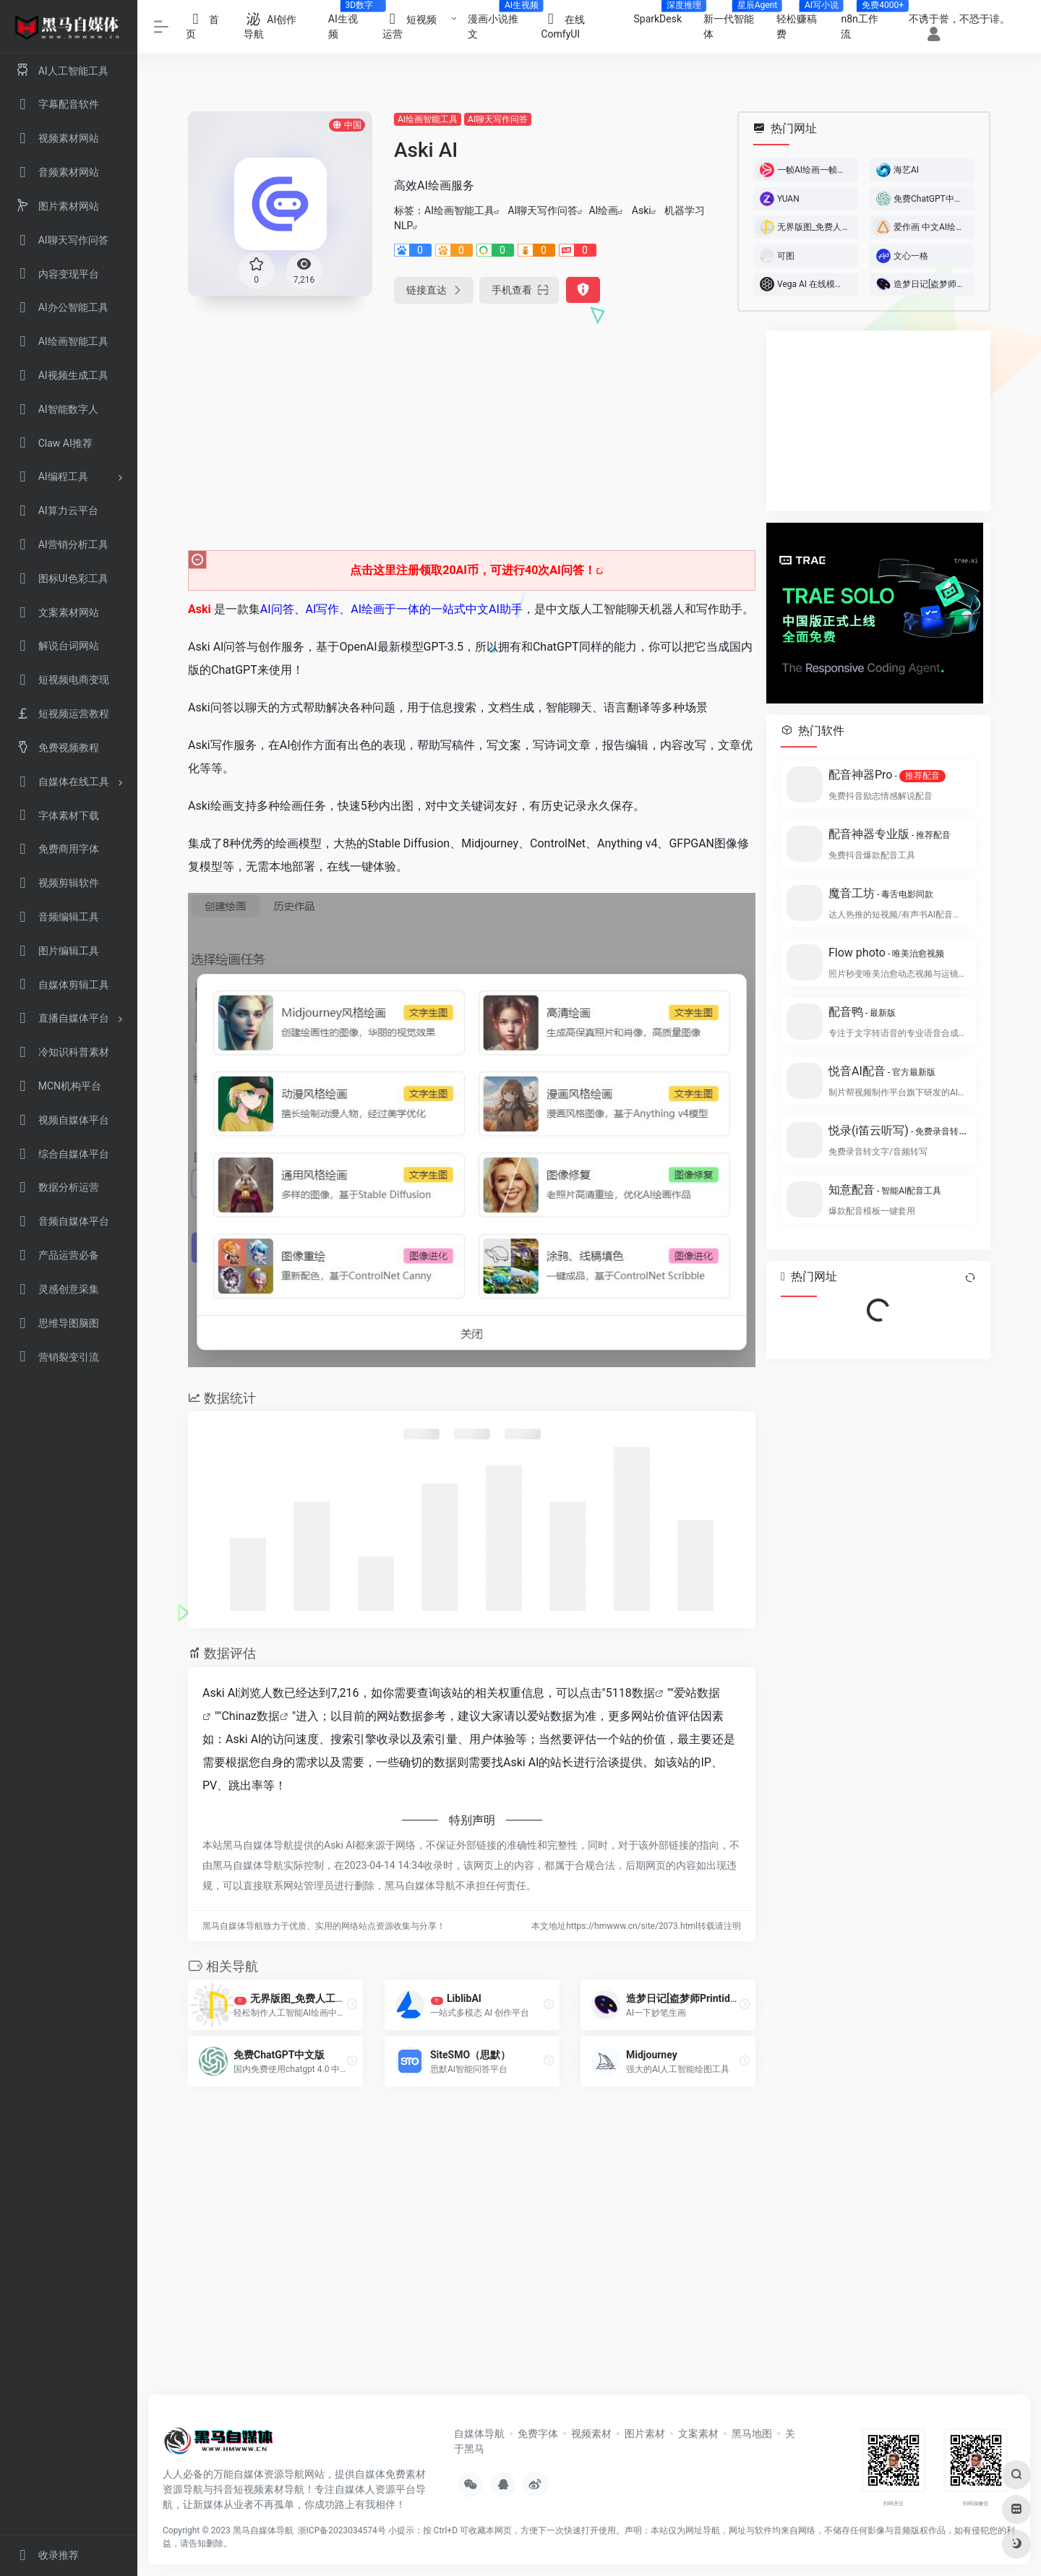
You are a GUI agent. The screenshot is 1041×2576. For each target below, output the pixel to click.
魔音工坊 (880, 893)
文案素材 (698, 2433)
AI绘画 (603, 210)
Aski (641, 210)
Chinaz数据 (250, 1716)
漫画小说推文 (499, 22)
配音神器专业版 (889, 834)
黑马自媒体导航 (263, 2530)
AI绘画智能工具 (428, 119)
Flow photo (886, 952)
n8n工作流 (866, 22)
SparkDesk (663, 14)
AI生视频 (350, 22)
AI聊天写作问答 (498, 119)
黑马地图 (752, 2433)
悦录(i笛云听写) (897, 1130)
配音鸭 (862, 1012)
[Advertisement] (471, 431)
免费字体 (538, 2433)
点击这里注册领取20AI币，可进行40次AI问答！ (473, 570)
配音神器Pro (887, 775)
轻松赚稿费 (803, 22)
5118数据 (630, 1693)
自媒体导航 (479, 2433)
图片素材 (645, 2433)
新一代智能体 (734, 22)
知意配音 (884, 1190)
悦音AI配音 (881, 1071)
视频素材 (591, 2433)
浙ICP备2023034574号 (342, 2530)
